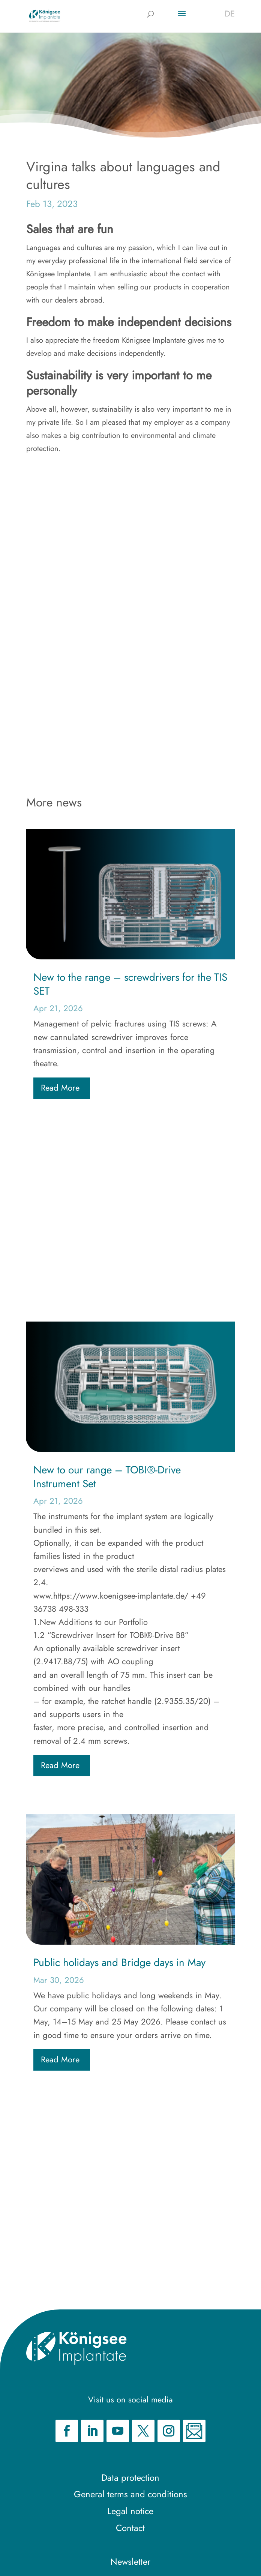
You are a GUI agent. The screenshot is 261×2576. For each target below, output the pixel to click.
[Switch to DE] (230, 13)
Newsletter (130, 2561)
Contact (130, 2527)
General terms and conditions (130, 2494)
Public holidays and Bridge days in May (119, 1962)
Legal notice (130, 2511)
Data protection (130, 2477)
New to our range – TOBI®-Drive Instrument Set (107, 1476)
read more (60, 1088)
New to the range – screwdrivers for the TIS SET (130, 984)
